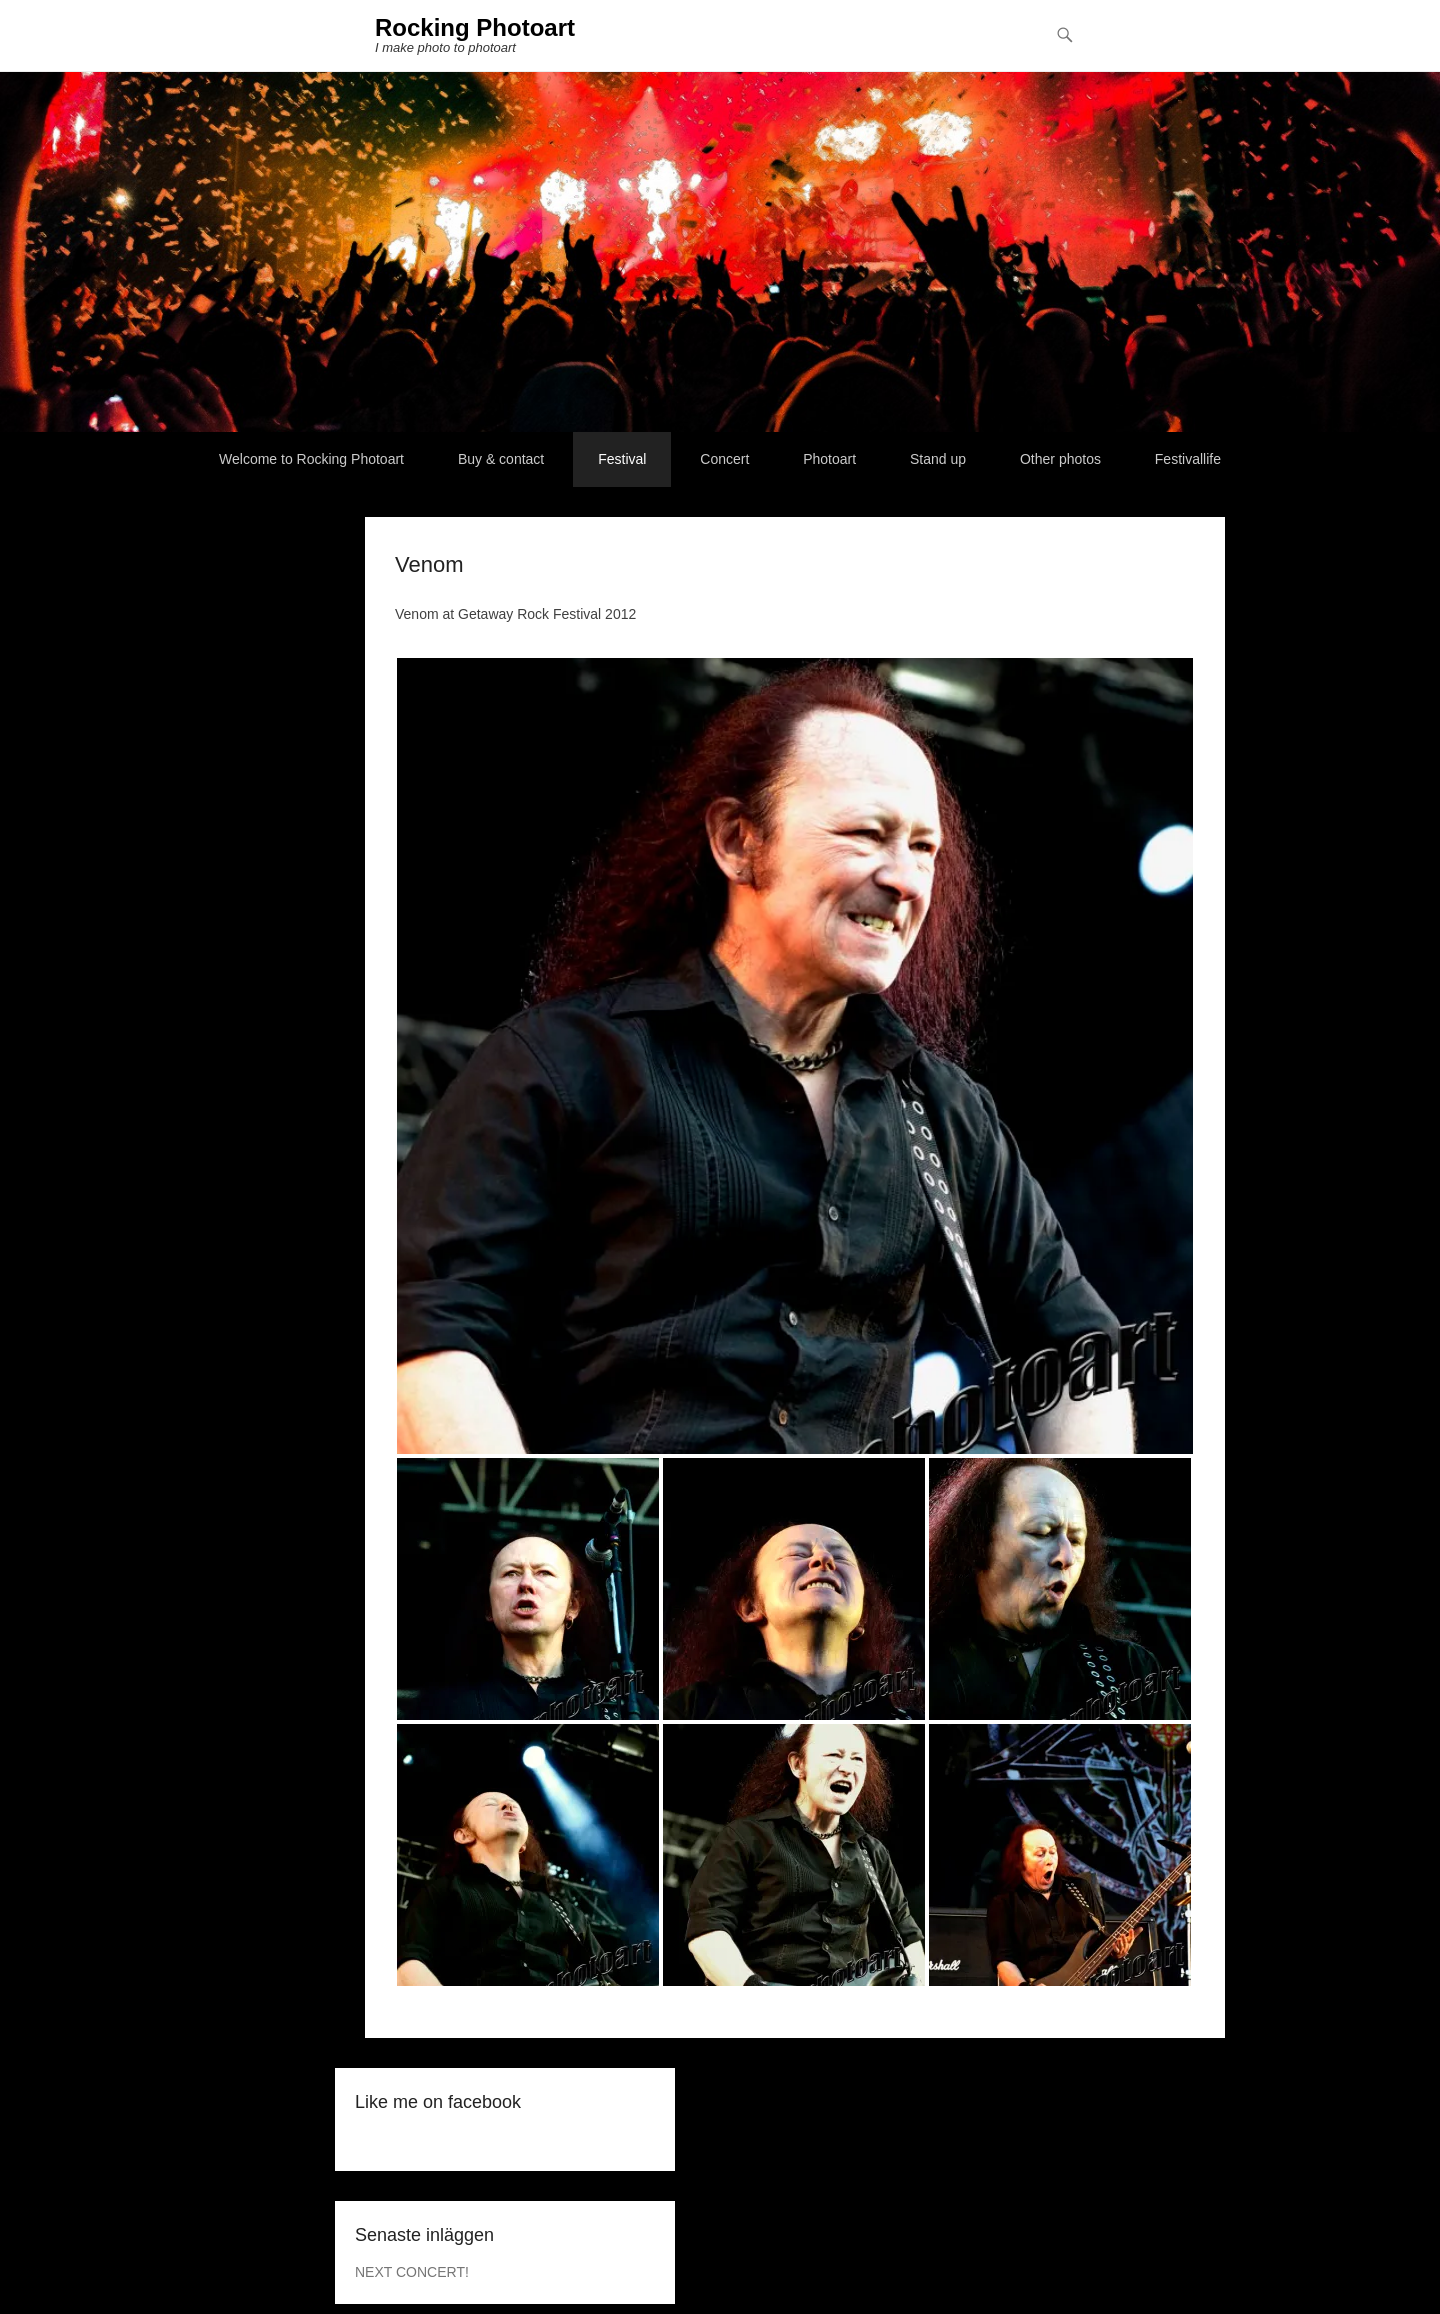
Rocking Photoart (475, 27)
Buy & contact (501, 459)
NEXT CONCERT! (412, 2272)
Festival (622, 459)
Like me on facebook (438, 2102)
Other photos (1060, 459)
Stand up (938, 459)
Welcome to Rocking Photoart (311, 459)
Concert (724, 459)
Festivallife (1188, 459)
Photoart (829, 459)
